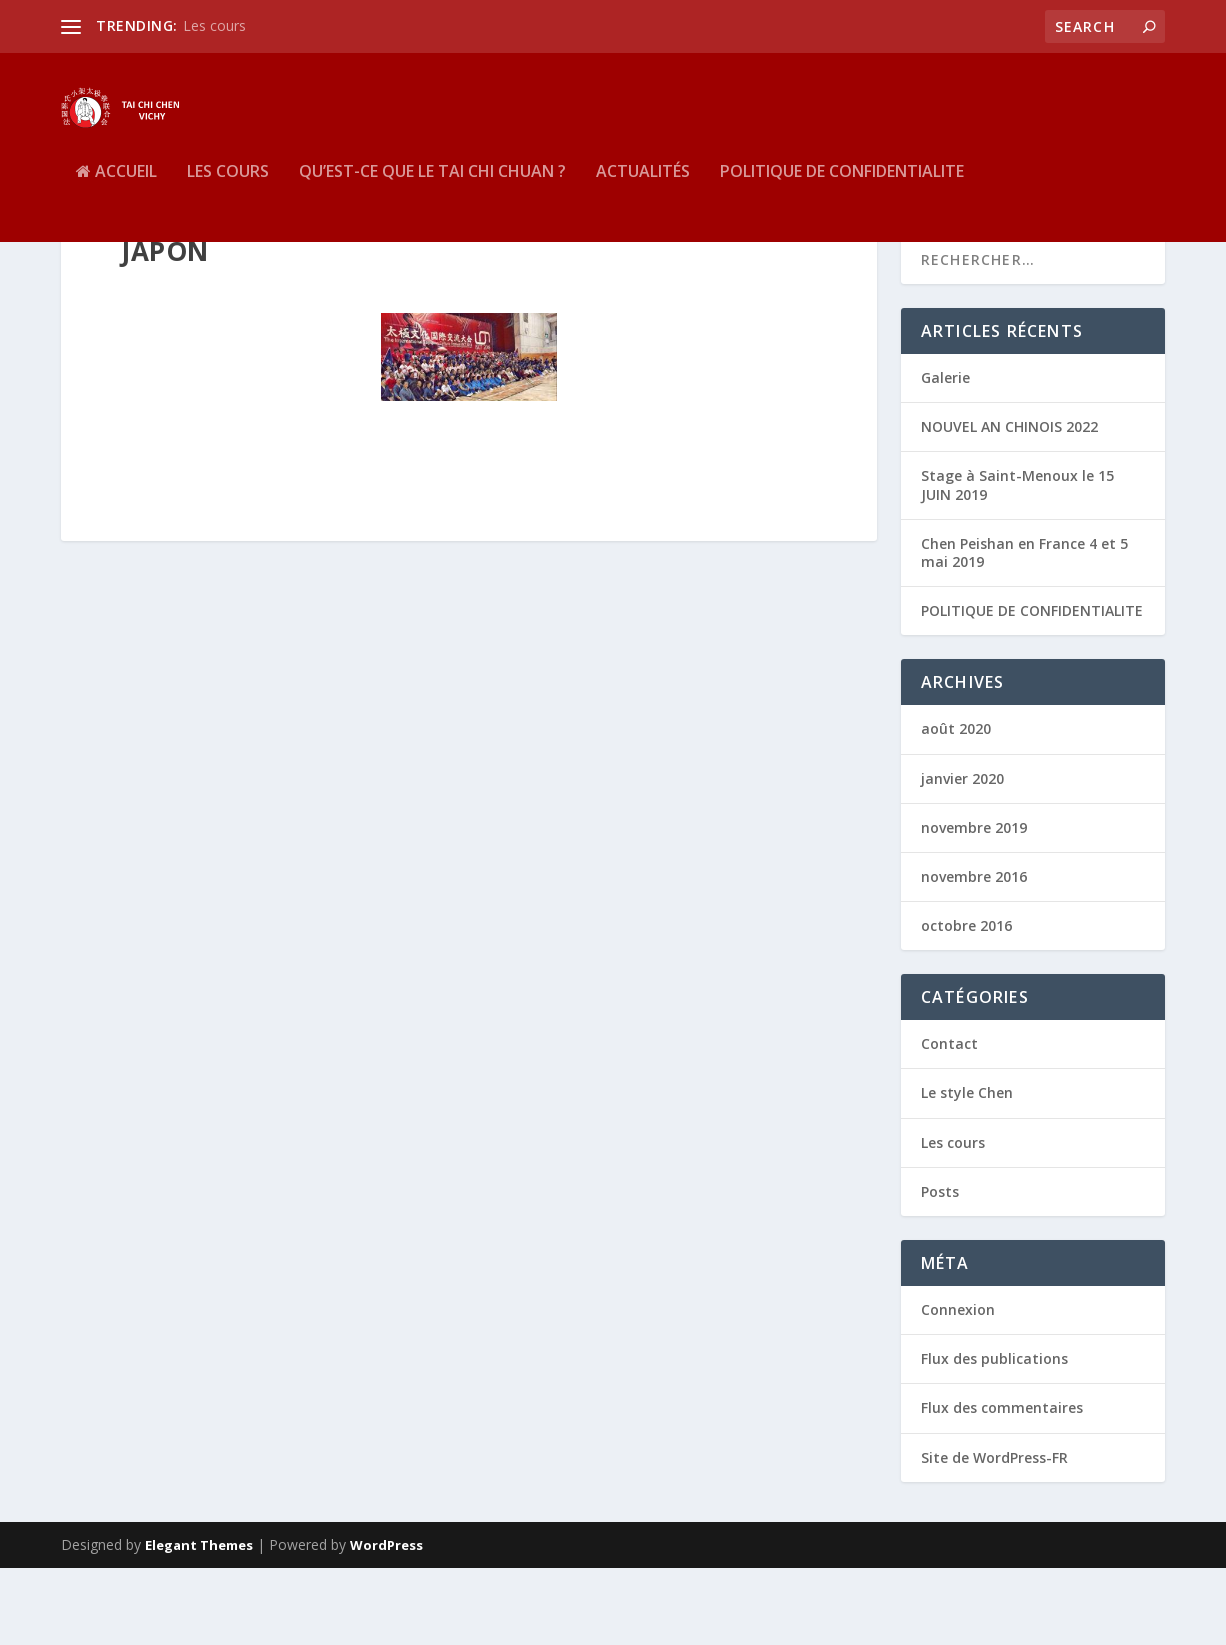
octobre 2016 (966, 1003)
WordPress (386, 1622)
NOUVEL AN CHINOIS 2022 (1009, 504)
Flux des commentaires (1002, 1485)
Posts (940, 1268)
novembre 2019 (974, 904)
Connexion (958, 1386)
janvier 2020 (962, 855)
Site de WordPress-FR (994, 1534)
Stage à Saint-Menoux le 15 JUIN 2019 (1017, 562)
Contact (949, 1121)
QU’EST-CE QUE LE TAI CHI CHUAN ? (432, 203)
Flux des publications (994, 1436)
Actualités (643, 203)
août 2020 (956, 806)
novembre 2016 (974, 953)
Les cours (214, 25)
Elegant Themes (199, 1622)
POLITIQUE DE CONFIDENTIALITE (842, 203)
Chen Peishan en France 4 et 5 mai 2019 (1024, 629)
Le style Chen (967, 1170)
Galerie (945, 454)
